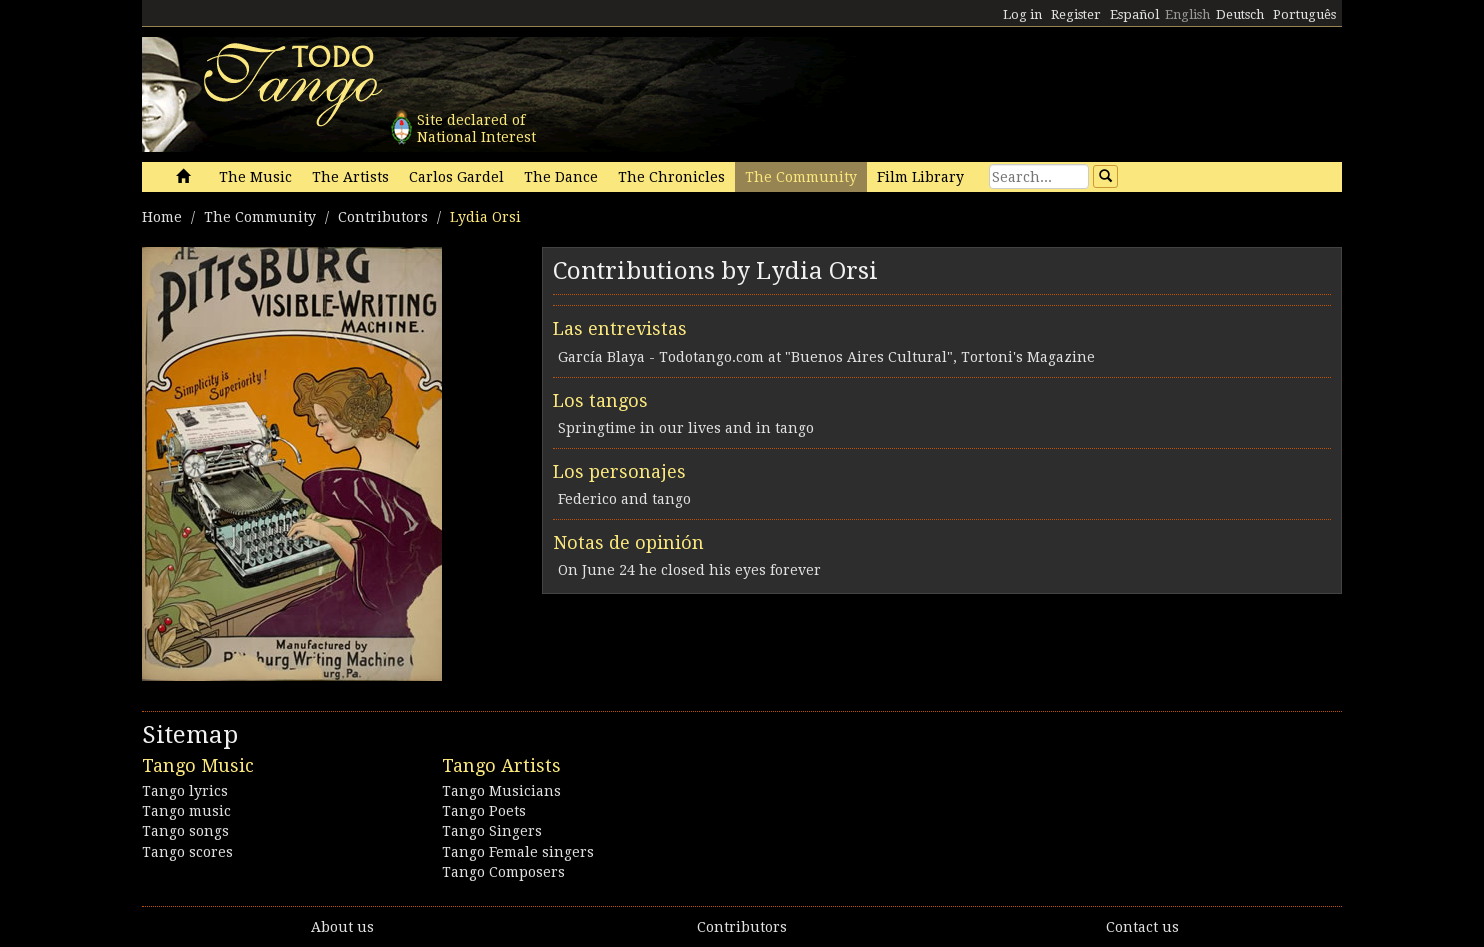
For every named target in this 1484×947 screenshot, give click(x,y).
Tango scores (187, 852)
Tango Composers (503, 872)
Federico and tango (624, 499)
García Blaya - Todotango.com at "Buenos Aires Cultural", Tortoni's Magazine (826, 357)
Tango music (186, 811)
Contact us (1142, 927)
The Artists (350, 177)
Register (1076, 14)
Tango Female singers (518, 852)
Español (1134, 14)
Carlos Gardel (456, 177)
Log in (1022, 14)
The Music (255, 177)
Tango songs (185, 831)
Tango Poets (484, 811)
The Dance (561, 177)
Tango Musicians (501, 791)
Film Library (920, 177)
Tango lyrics (185, 791)
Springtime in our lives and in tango (686, 428)
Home (162, 217)
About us (342, 927)
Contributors (383, 217)
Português (1304, 14)
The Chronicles (671, 177)
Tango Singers (492, 831)
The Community (801, 177)
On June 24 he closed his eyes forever (689, 570)
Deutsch (1240, 14)
